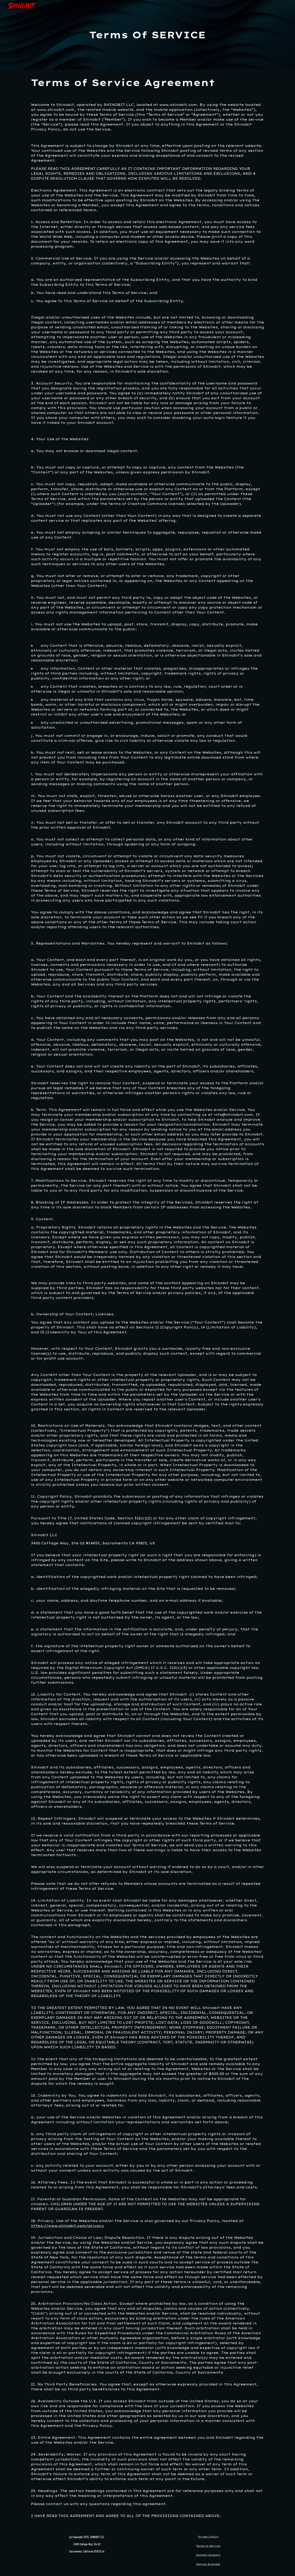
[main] (147, 35)
